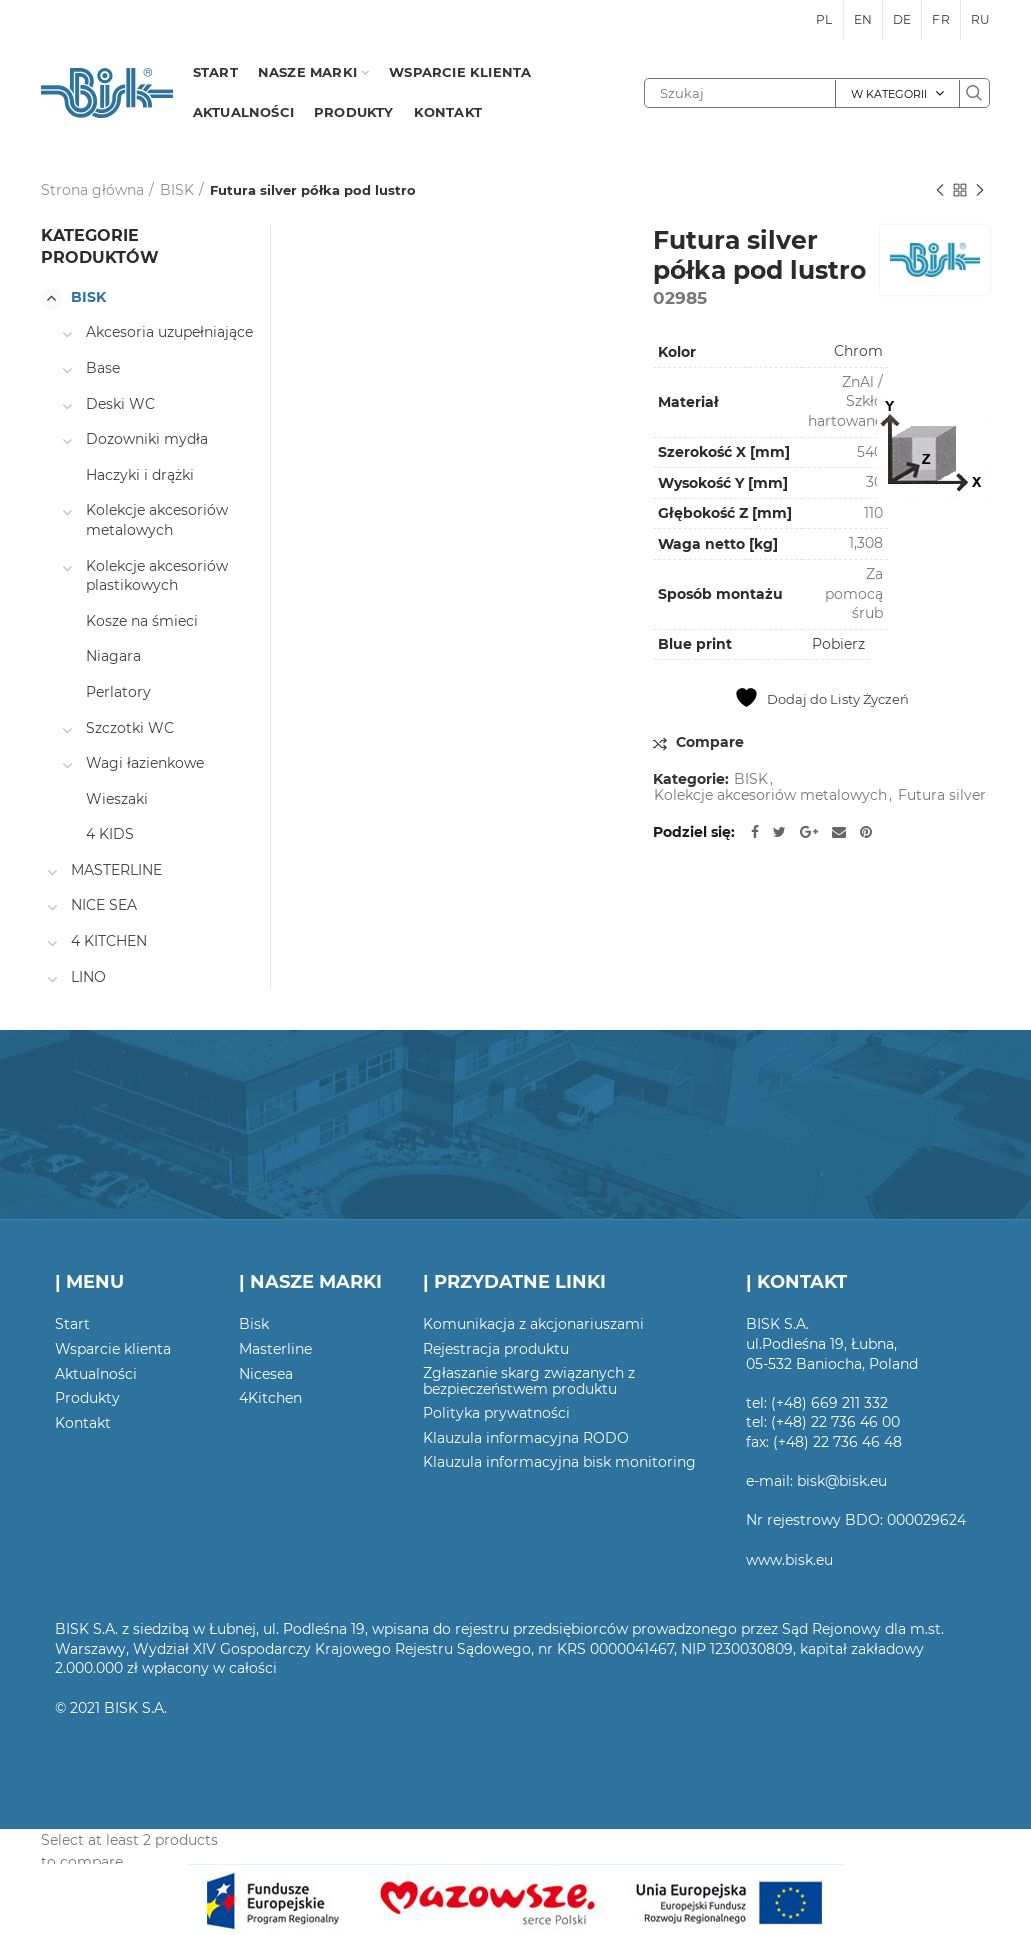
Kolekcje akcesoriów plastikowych (157, 576)
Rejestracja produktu (496, 1349)
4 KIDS (110, 834)
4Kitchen (270, 1398)
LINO (88, 977)
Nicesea (266, 1374)
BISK (177, 190)
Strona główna (92, 190)
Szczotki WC (130, 728)
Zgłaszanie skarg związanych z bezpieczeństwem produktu (529, 1381)
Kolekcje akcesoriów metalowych (770, 795)
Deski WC (120, 404)
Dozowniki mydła (147, 439)
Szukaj (974, 93)
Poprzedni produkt (940, 191)
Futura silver (942, 795)
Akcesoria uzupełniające (169, 332)
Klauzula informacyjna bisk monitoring (559, 1462)
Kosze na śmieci (142, 621)
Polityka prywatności (496, 1413)
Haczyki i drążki (140, 475)
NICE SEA (104, 905)
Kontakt (83, 1423)
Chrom (858, 351)
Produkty (87, 1398)
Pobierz (838, 644)
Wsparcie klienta (113, 1349)
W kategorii (889, 94)
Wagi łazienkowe (145, 763)
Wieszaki (117, 799)
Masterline (275, 1349)
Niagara (113, 656)
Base (103, 368)
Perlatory (118, 692)
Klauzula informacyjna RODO (526, 1438)
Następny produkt (980, 191)
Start (72, 1324)
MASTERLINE (116, 870)
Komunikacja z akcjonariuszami (533, 1324)
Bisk (254, 1324)
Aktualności (96, 1374)
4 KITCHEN (109, 941)
